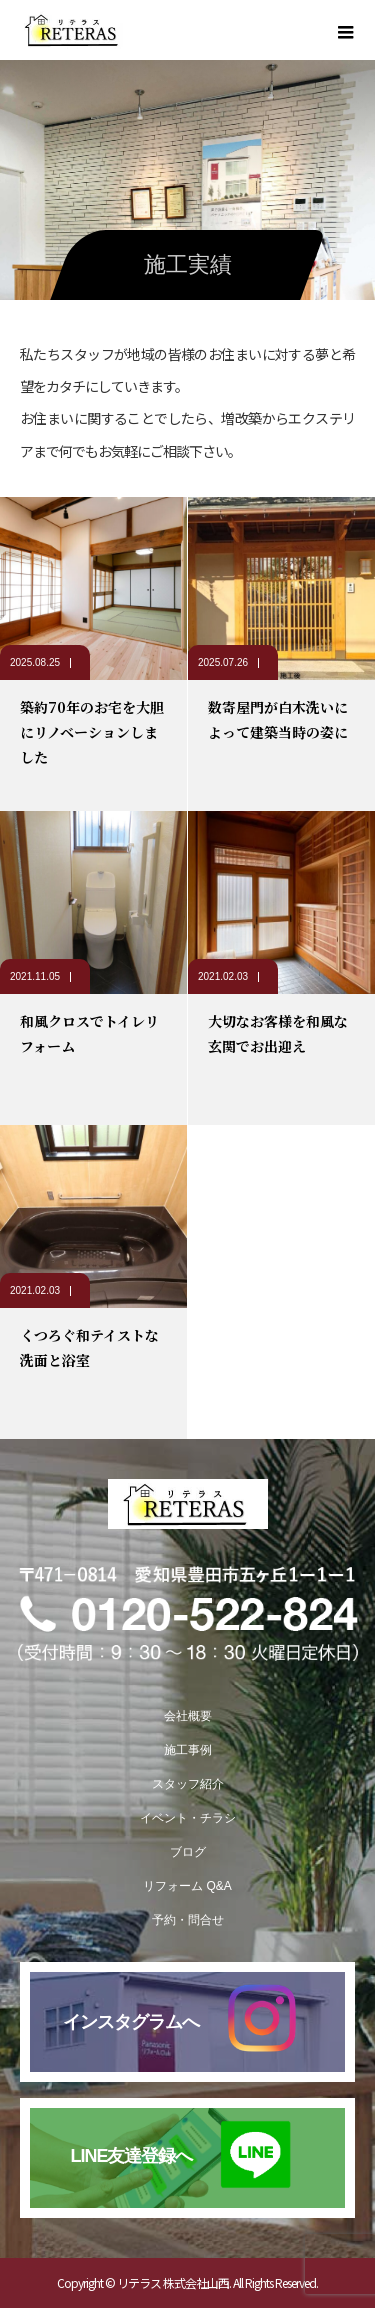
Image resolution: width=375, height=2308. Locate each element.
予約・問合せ (188, 1920)
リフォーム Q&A (187, 1886)
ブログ (188, 1852)
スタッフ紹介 (188, 1784)
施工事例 (188, 1750)
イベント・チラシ (188, 1818)
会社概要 (188, 1716)
